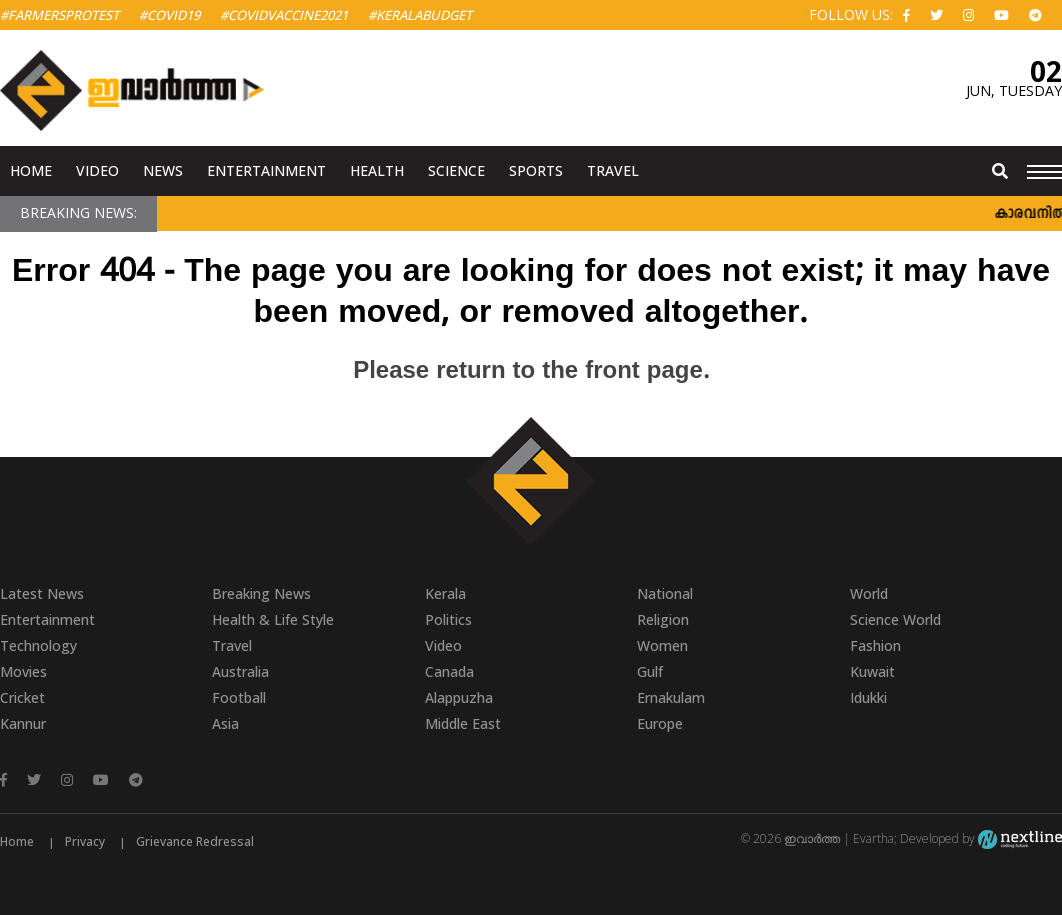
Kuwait (872, 671)
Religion (663, 619)
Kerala (445, 593)
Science (456, 170)
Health (377, 170)
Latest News (42, 593)
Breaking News (261, 593)
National (665, 593)
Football (239, 697)
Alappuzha (459, 697)
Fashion (875, 645)
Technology (38, 645)
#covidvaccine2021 (284, 15)
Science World (895, 619)
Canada (449, 671)
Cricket (22, 697)
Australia (240, 671)
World (869, 593)
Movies (23, 671)
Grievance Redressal (195, 841)
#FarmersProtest (59, 15)
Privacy (85, 841)
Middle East (463, 723)
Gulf (650, 671)
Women (662, 645)
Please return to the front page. (531, 372)
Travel (613, 170)
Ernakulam (671, 697)
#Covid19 (169, 15)
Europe (660, 723)
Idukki (868, 697)
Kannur (23, 723)
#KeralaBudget (420, 15)
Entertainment (266, 170)
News (163, 170)
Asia (225, 723)
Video (97, 170)
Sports (536, 170)
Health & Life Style (273, 619)
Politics (448, 619)
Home (31, 170)
